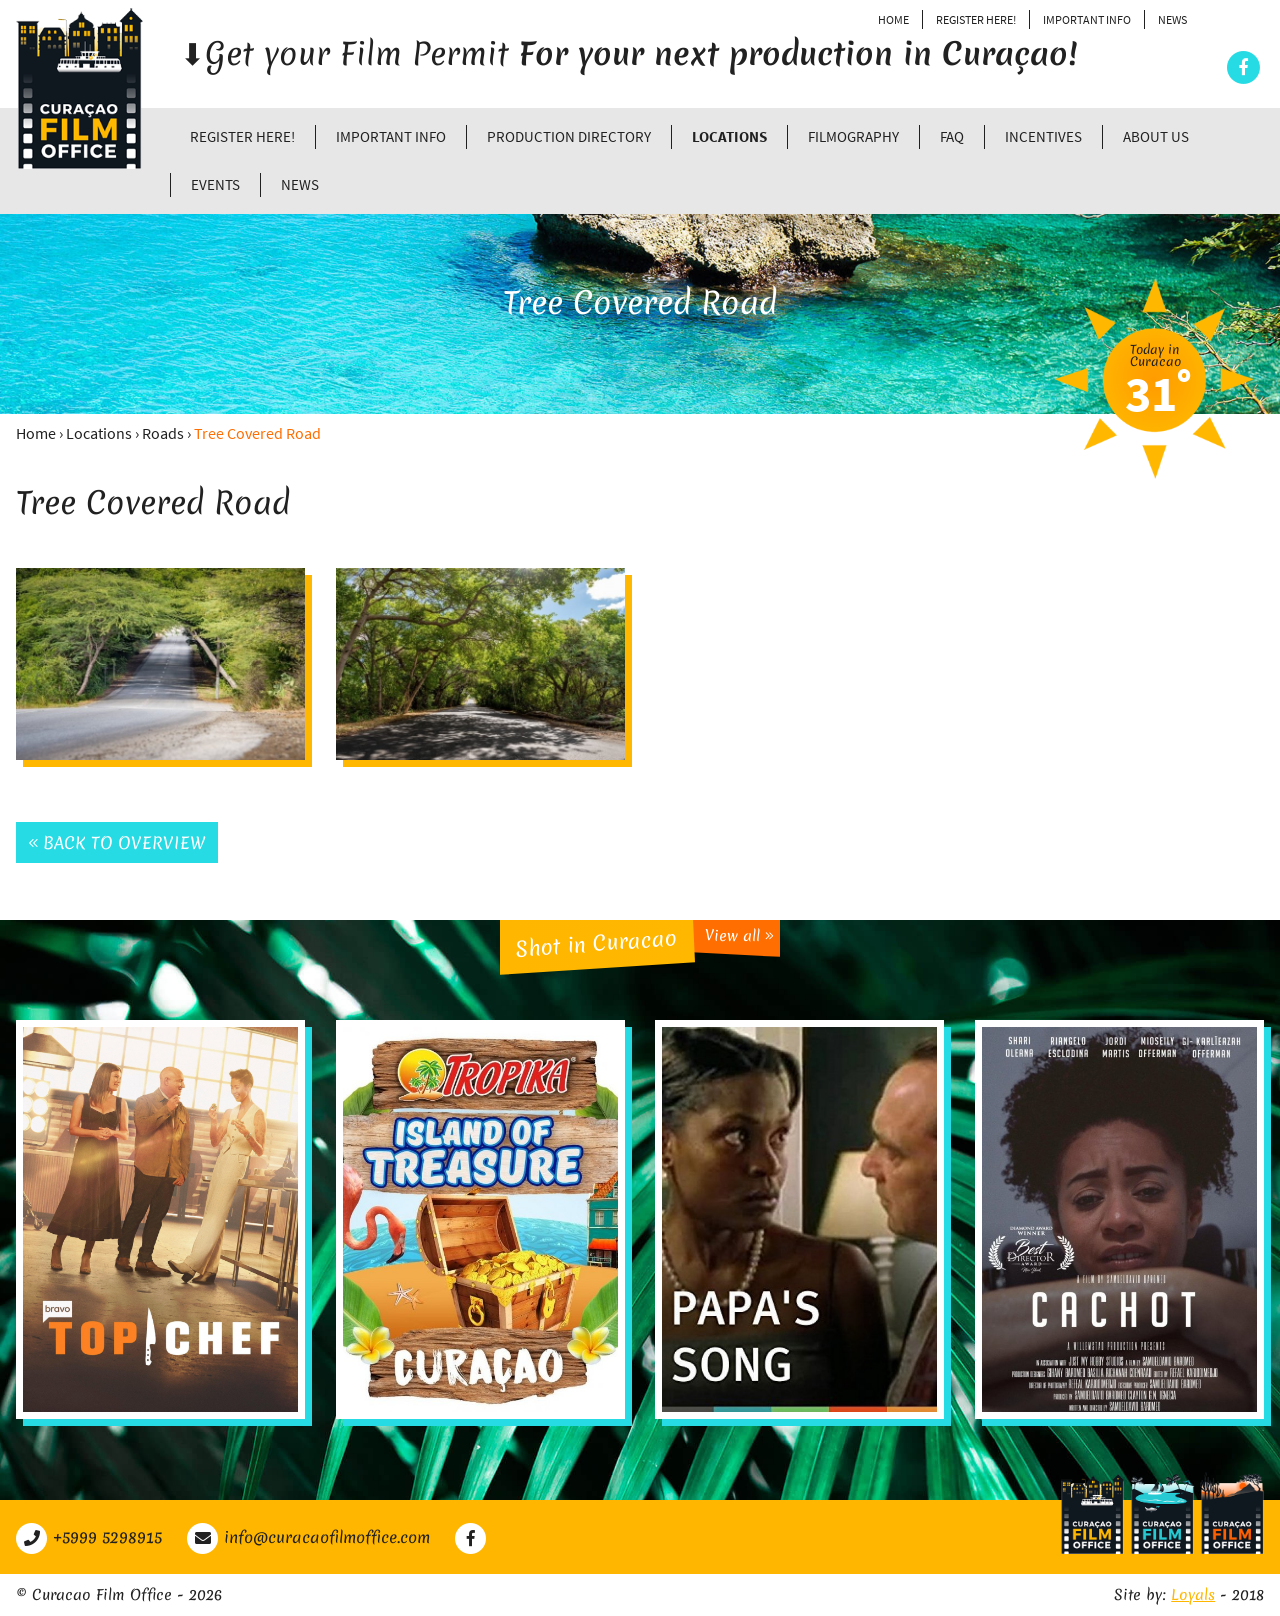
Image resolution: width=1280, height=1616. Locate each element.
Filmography (853, 136)
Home (893, 19)
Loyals (1193, 1595)
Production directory (569, 136)
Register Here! (976, 19)
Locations (729, 136)
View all (739, 935)
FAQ (952, 136)
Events (215, 184)
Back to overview (117, 842)
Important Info (1087, 19)
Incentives (1043, 136)
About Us (1156, 136)
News (1172, 19)
